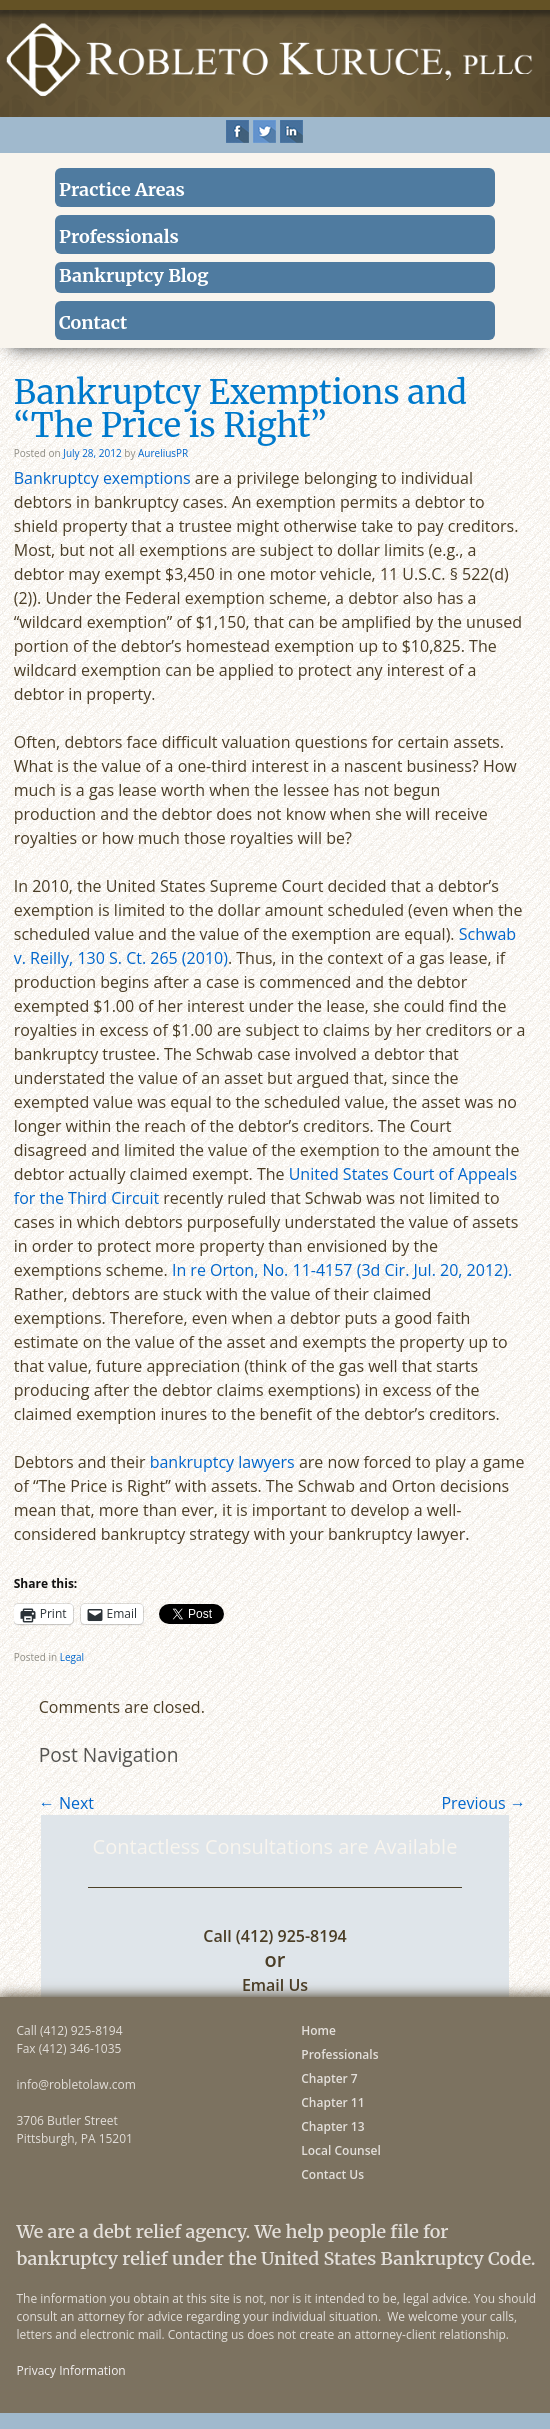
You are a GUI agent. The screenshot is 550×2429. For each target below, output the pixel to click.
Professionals (119, 236)
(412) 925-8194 (291, 1936)
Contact (93, 322)
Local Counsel (341, 2150)
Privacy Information (71, 2370)
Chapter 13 (332, 2126)
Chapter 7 (329, 2078)
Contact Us (332, 2174)
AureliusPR (163, 453)
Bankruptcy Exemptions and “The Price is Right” (240, 409)
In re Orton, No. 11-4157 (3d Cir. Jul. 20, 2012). (342, 1270)
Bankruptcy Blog (133, 275)
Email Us (275, 1985)
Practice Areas (122, 189)
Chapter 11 (332, 2102)
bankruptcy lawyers (222, 1462)
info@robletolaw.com (76, 2084)
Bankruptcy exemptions (102, 478)
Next (66, 1803)
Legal (72, 1657)
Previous (483, 1803)
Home (318, 2030)
